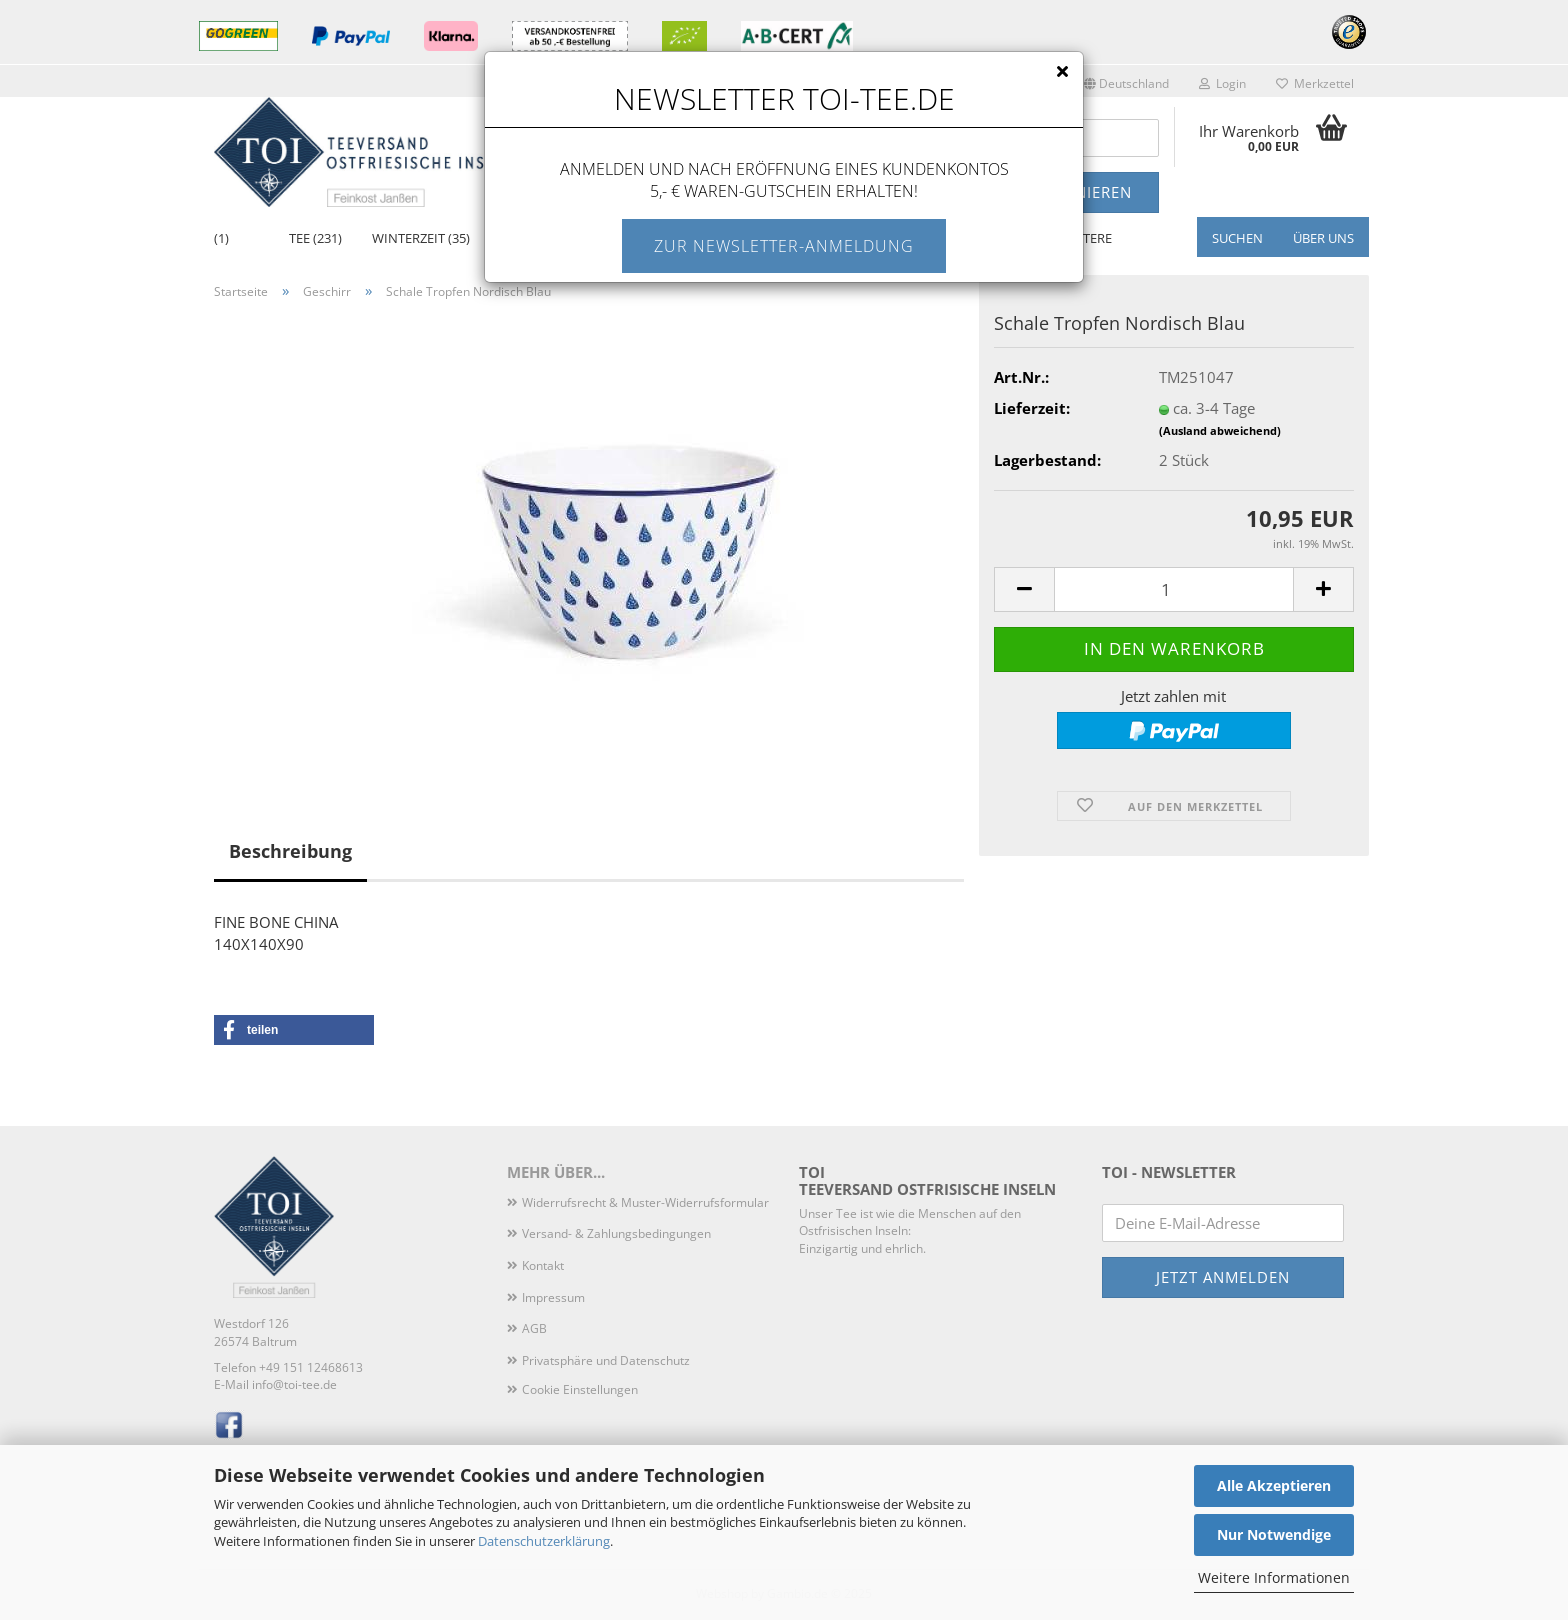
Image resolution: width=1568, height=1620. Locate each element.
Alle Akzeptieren (1274, 1485)
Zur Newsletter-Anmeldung (784, 246)
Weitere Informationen (1274, 1577)
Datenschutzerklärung (544, 1541)
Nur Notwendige (1274, 1534)
